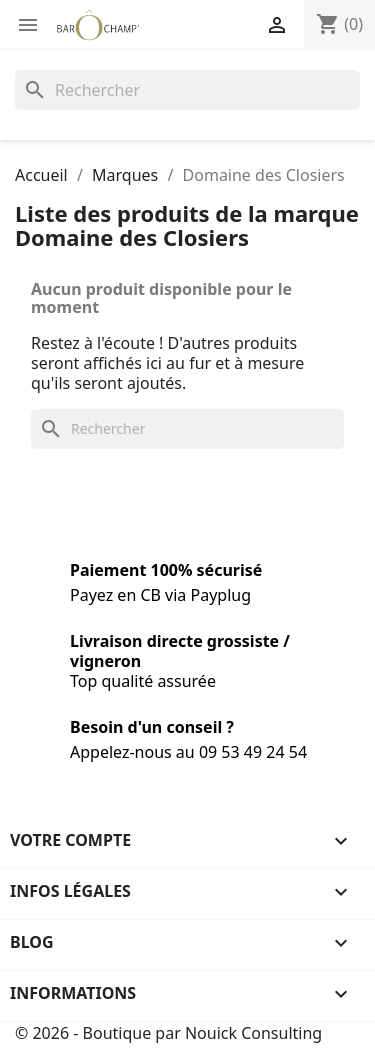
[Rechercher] (187, 90)
